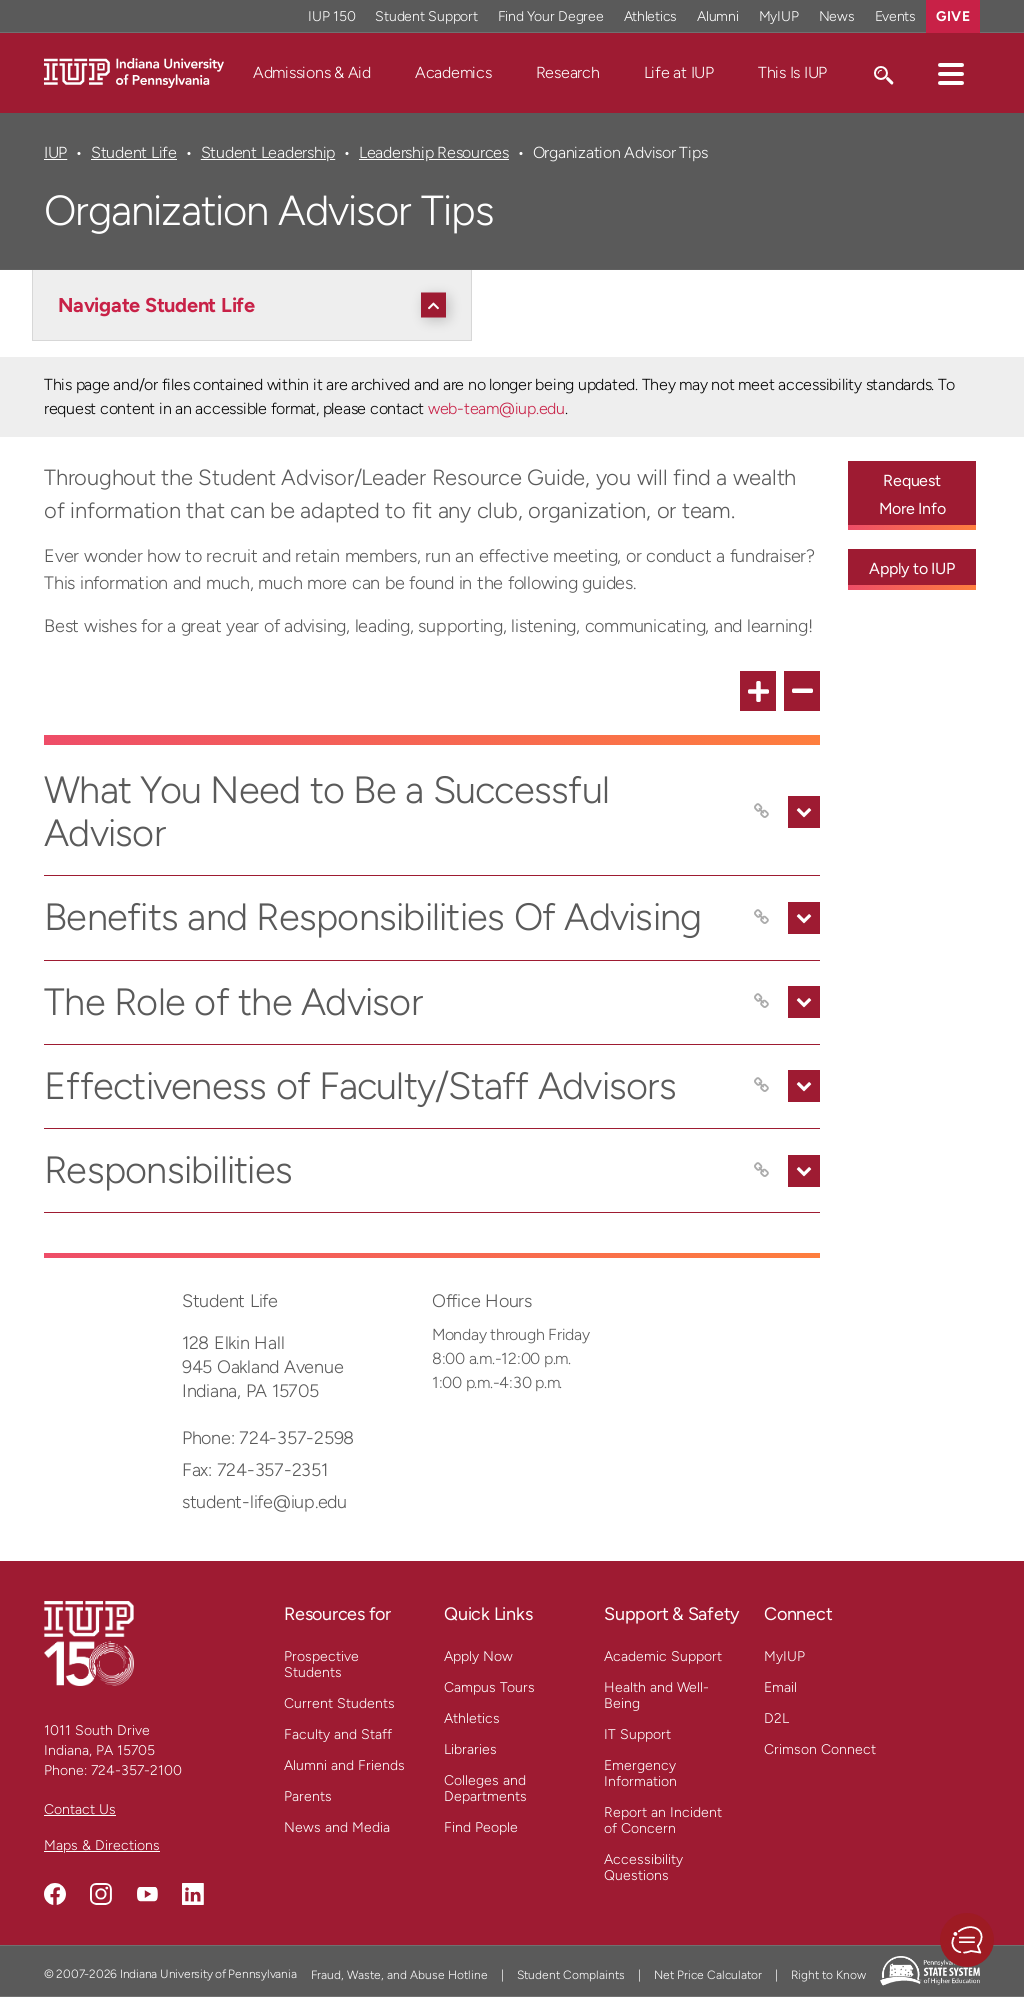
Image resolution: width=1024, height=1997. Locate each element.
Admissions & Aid (312, 72)
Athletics (472, 1718)
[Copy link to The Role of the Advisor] (762, 1002)
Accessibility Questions (643, 1867)
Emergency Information (640, 1773)
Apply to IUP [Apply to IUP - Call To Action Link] (911, 568)
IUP (55, 152)
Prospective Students (321, 1664)
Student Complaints (571, 1975)
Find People (481, 1827)
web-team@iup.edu (496, 408)
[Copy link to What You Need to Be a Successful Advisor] (762, 812)
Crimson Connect (820, 1749)
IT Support (637, 1734)
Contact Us (80, 1809)
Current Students (339, 1703)
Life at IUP (679, 72)
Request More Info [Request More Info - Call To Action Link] (912, 494)
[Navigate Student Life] (257, 305)
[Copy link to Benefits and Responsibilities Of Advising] (762, 918)
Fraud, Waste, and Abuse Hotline (399, 1975)
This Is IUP (792, 72)
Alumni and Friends (344, 1765)
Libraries (470, 1749)
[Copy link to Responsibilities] (762, 1171)
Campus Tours (489, 1687)
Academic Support (663, 1656)
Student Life (134, 152)
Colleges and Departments (485, 1788)
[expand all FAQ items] (758, 691)
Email (780, 1687)
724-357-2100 (136, 1770)
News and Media (337, 1827)
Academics (453, 72)
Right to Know (828, 1975)
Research (568, 72)
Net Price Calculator (708, 1975)
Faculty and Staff (338, 1734)
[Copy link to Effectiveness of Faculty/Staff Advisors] (762, 1086)
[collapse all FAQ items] (802, 691)
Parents (308, 1796)
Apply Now (478, 1656)
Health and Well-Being (656, 1695)
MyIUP (784, 1656)
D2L (776, 1718)
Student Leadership (268, 152)
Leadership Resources (434, 152)
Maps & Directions (102, 1845)
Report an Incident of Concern (663, 1820)
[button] (951, 73)
